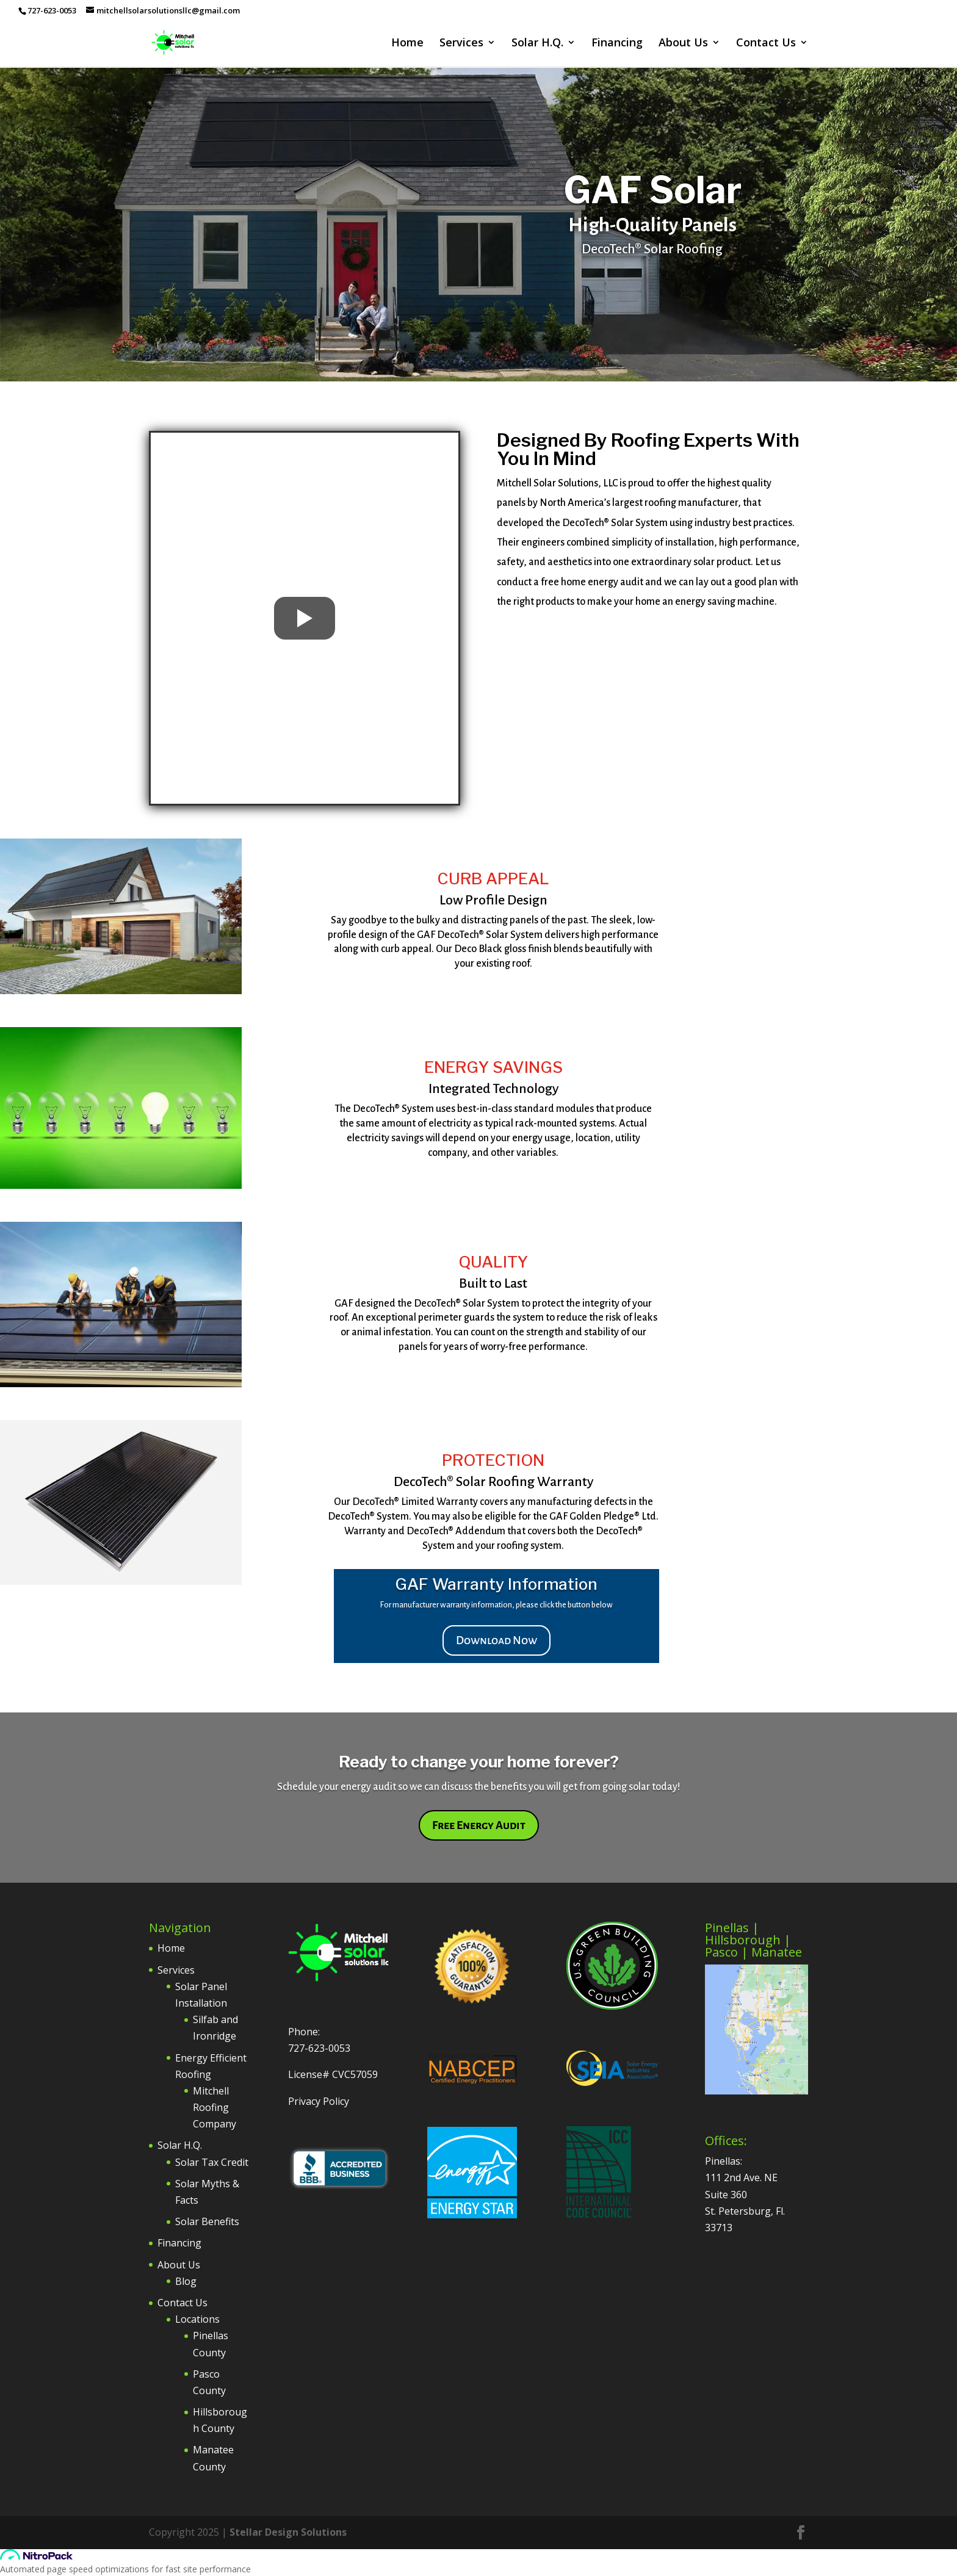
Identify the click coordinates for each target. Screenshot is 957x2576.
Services (461, 44)
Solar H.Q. (537, 44)
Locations (197, 2319)
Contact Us (766, 44)
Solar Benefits (207, 2221)
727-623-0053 (319, 2048)
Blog (186, 2281)
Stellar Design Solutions (288, 2532)
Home (407, 44)
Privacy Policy (318, 2101)
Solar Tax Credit (211, 2162)
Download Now (496, 1640)
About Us (683, 44)
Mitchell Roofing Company (214, 2107)
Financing (617, 44)
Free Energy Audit (478, 1825)
